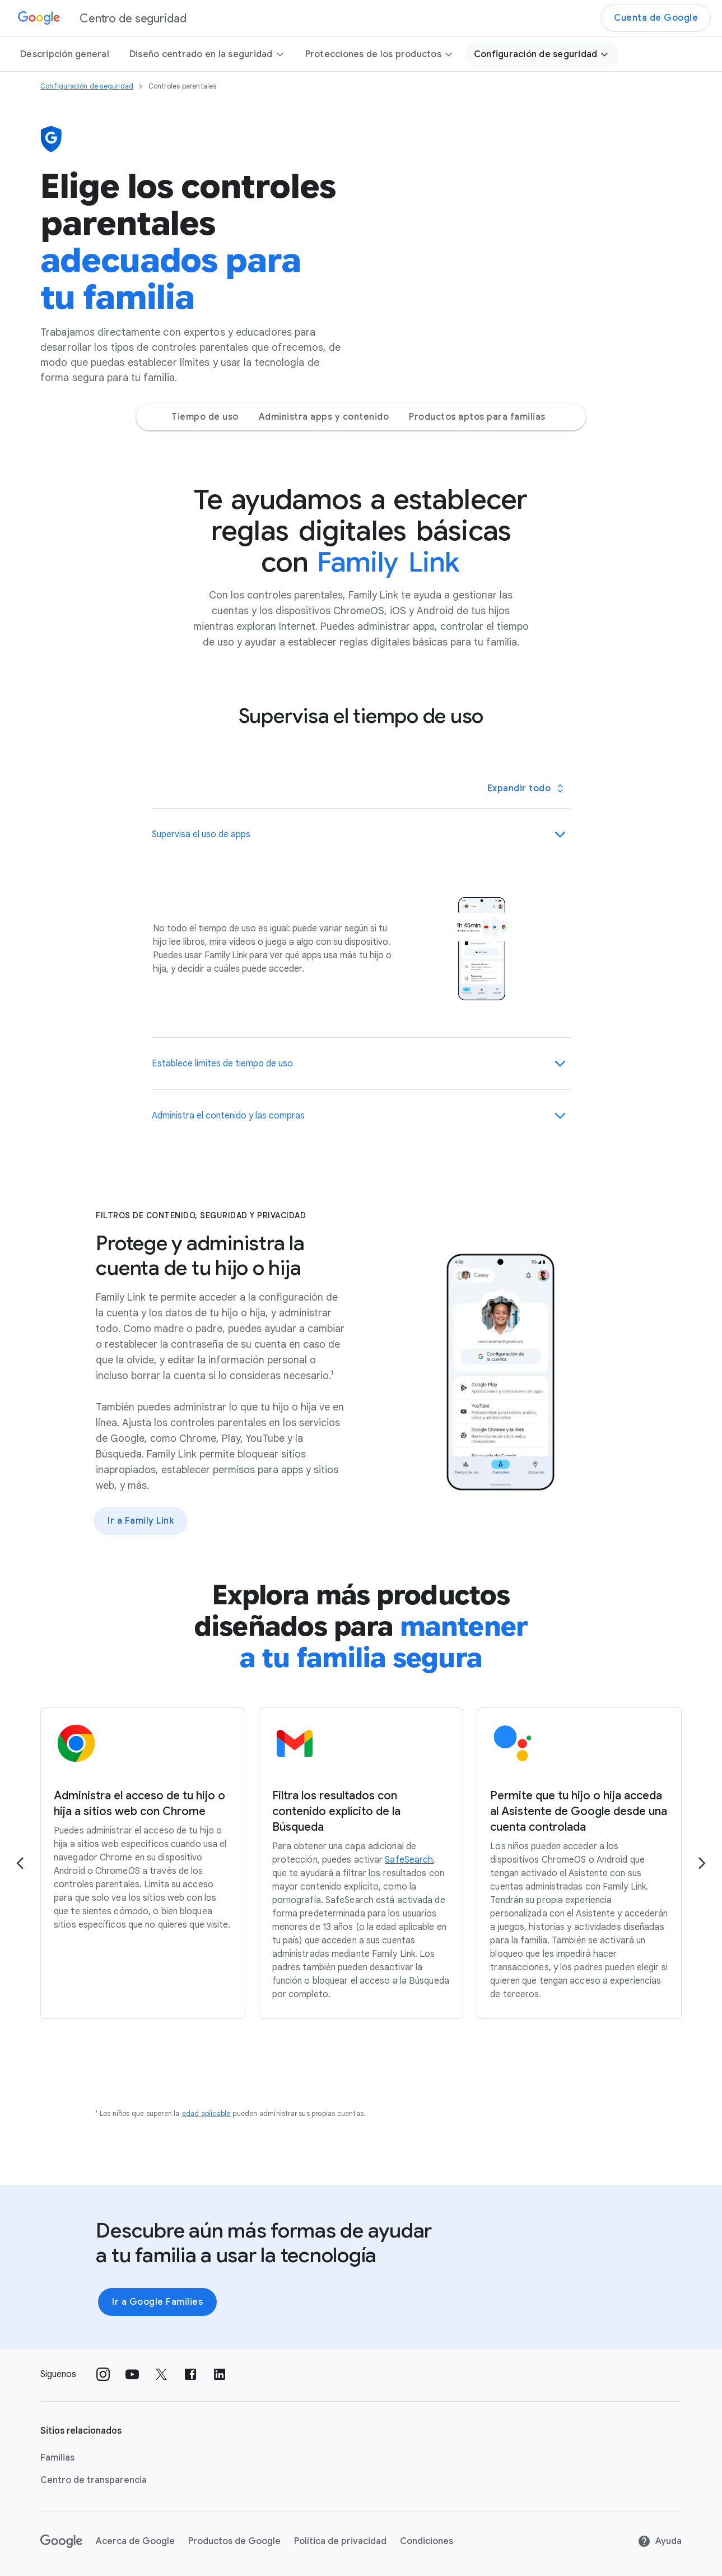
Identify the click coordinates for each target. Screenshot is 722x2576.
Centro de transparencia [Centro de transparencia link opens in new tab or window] (93, 2480)
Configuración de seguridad (542, 54)
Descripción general (64, 54)
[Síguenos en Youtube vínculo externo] (132, 2374)
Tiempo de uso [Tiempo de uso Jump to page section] (205, 417)
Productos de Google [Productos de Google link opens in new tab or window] (234, 2541)
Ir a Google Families (157, 2302)
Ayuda (659, 2541)
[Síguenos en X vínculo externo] (161, 2374)
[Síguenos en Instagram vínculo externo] (103, 2374)
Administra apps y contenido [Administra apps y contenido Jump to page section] (324, 417)
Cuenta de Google (656, 18)
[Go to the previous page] (20, 1863)
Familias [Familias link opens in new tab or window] (57, 2457)
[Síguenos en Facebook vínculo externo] (190, 2374)
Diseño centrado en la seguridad (207, 54)
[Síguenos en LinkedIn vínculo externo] (219, 2374)
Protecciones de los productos (379, 54)
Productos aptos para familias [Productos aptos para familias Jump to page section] (477, 417)
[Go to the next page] (702, 1863)
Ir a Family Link (141, 1520)
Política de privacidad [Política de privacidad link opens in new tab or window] (340, 2541)
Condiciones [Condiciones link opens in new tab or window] (426, 2541)
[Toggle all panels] (525, 788)
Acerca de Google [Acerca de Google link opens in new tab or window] (135, 2541)
